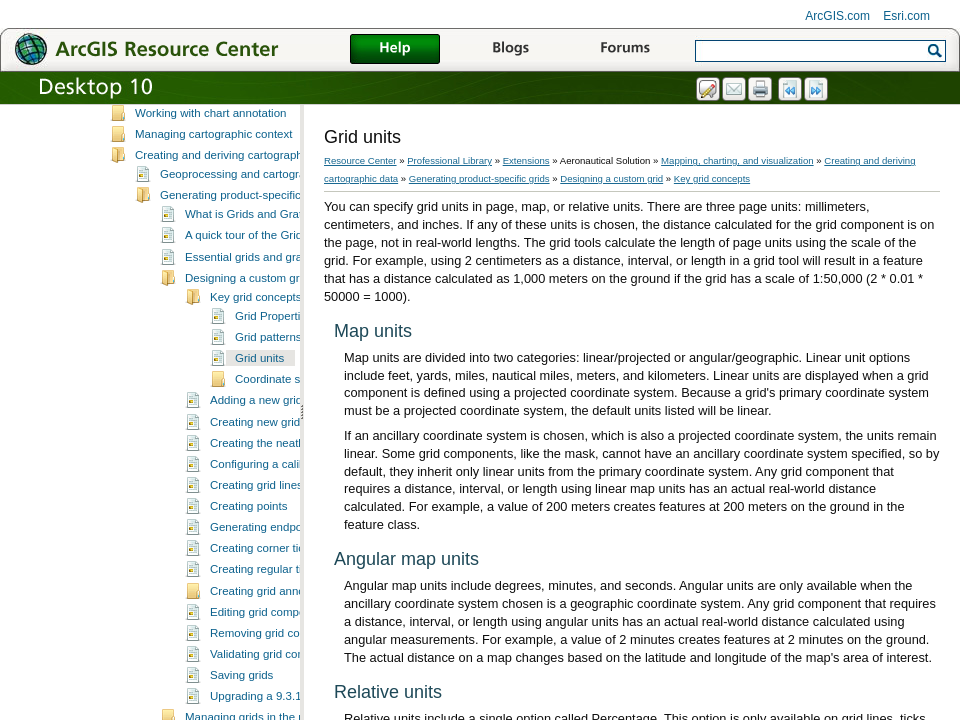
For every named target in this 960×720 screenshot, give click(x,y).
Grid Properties (273, 343)
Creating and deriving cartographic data (236, 182)
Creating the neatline (263, 470)
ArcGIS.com (837, 16)
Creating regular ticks (264, 596)
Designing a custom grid (247, 305)
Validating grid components (279, 681)
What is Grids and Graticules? (261, 241)
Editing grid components (272, 639)
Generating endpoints (265, 554)
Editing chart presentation (200, 119)
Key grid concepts (256, 324)
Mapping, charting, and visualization (737, 160)
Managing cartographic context (213, 161)
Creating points (248, 533)
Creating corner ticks (263, 575)
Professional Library (449, 160)
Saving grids (241, 702)
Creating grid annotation (271, 618)
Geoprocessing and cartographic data (256, 201)
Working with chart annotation (211, 140)
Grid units (259, 385)
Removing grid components (280, 660)
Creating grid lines (256, 512)
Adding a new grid (256, 427)
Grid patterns (268, 364)
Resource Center (360, 160)
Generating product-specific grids (244, 222)
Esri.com (906, 16)
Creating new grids (258, 449)
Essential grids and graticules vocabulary (289, 284)
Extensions (526, 160)
